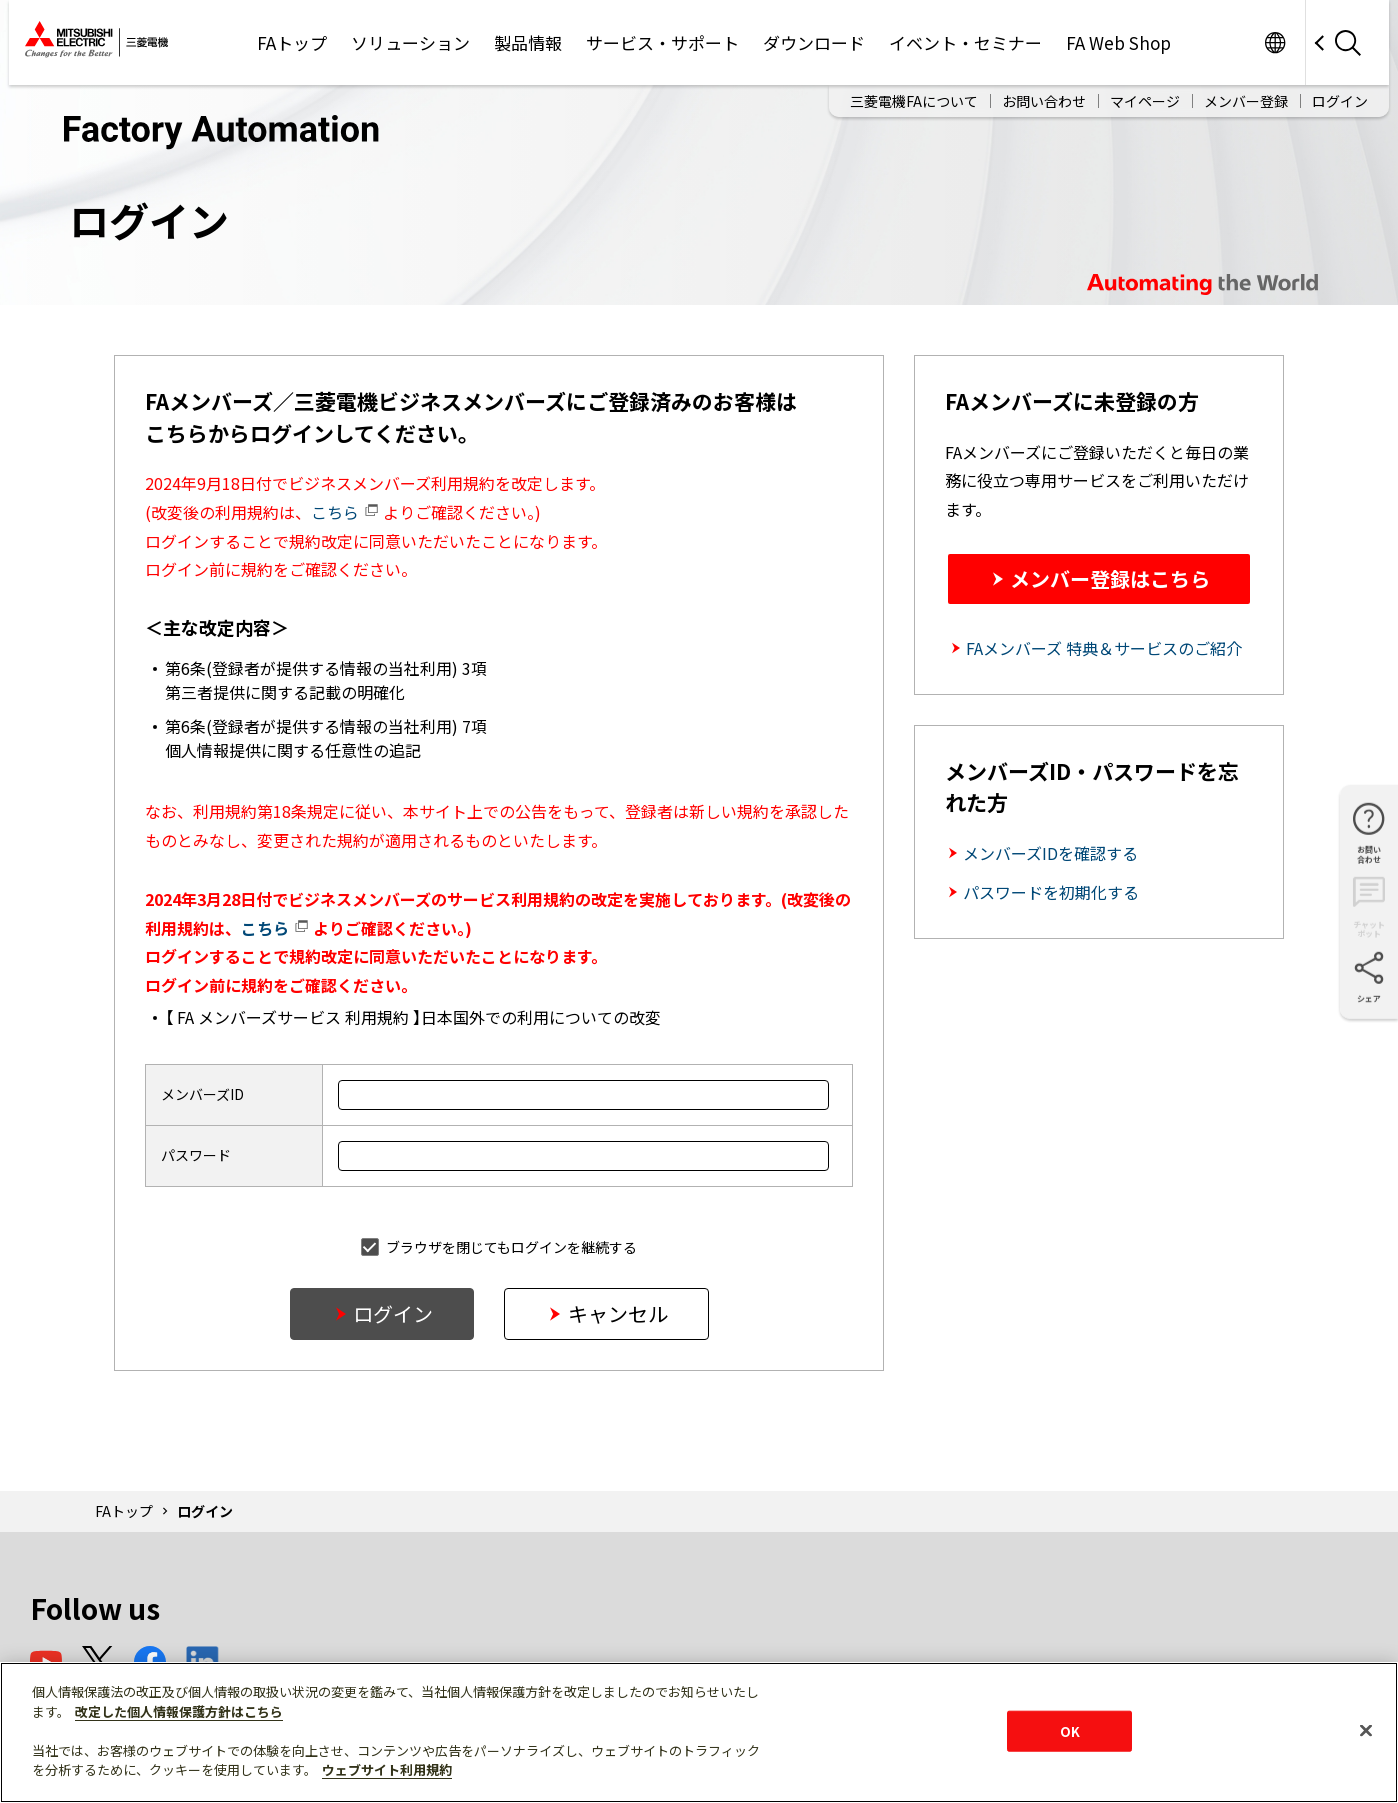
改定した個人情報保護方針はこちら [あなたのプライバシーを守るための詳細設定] (179, 1711)
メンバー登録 (1246, 94)
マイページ (1145, 94)
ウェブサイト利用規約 (387, 1769)
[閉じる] (1366, 1730)
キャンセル (618, 1313)
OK (1070, 1730)
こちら (345, 512)
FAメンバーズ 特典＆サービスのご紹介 (1104, 648)
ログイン (1340, 94)
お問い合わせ (1044, 94)
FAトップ (124, 1511)
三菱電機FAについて (914, 94)
